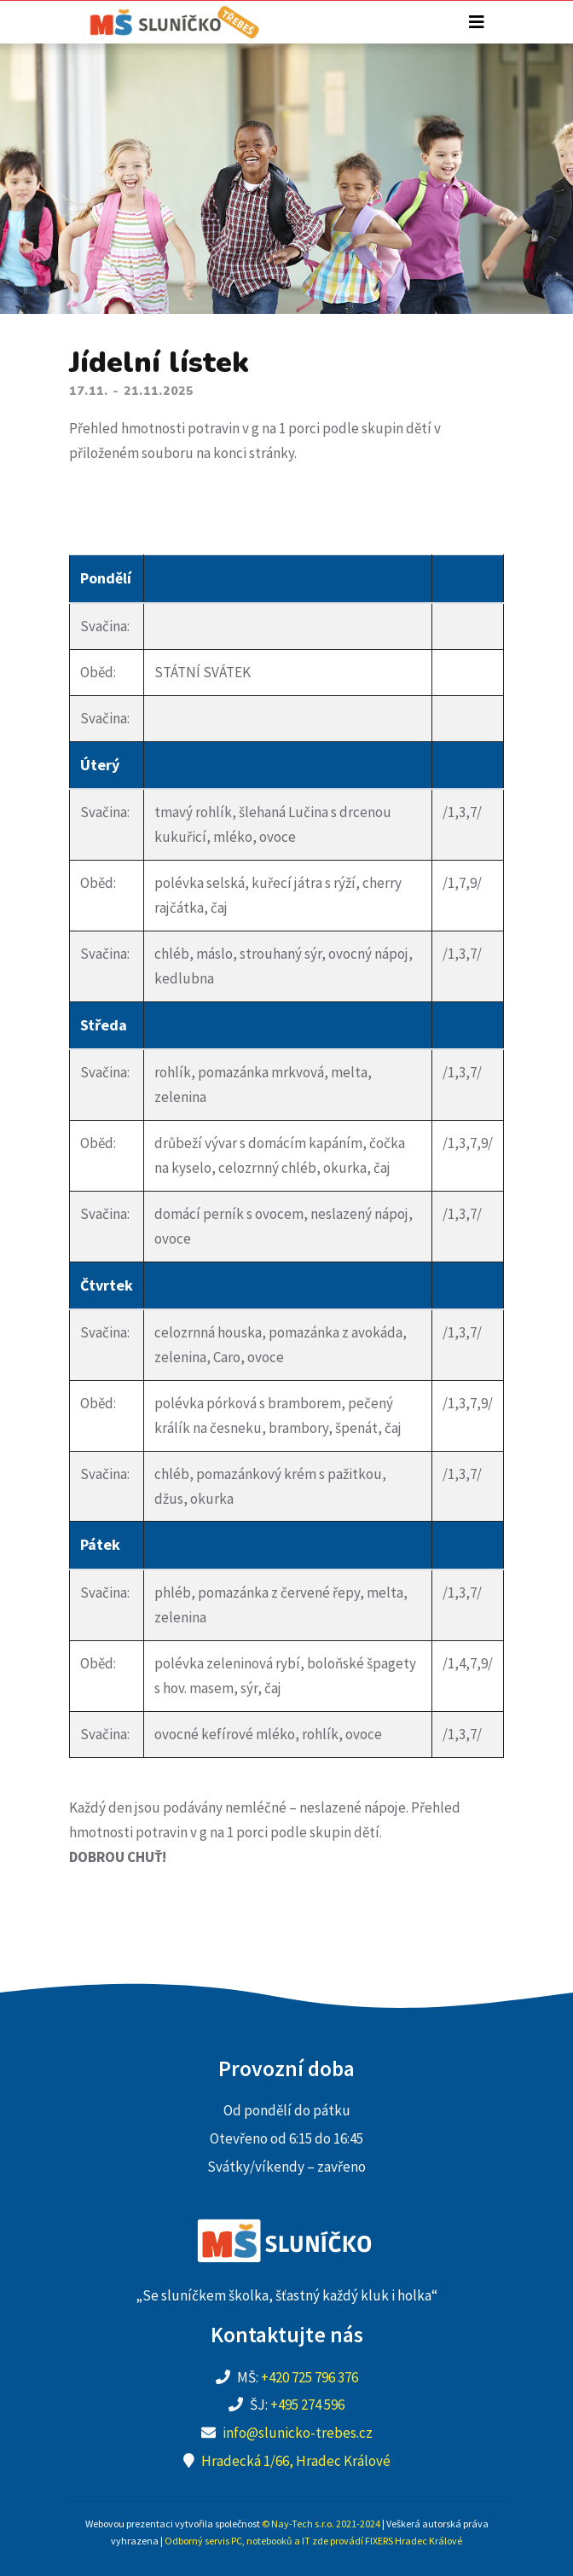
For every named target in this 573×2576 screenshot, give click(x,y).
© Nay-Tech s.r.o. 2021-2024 (321, 2523)
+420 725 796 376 (309, 2377)
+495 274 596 (307, 2404)
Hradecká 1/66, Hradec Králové (296, 2460)
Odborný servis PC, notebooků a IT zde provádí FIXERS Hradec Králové (313, 2540)
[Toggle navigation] (476, 22)
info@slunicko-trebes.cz (298, 2432)
